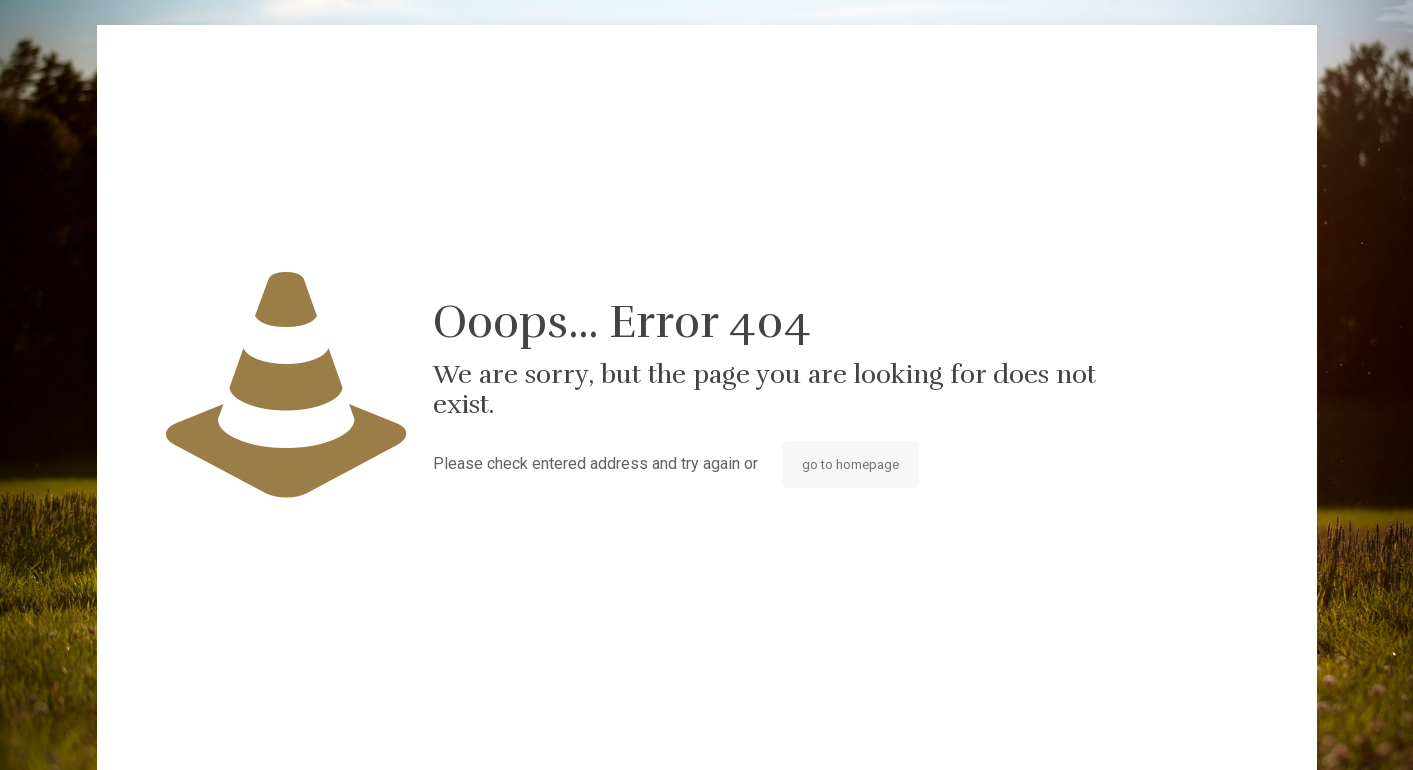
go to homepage (850, 464)
